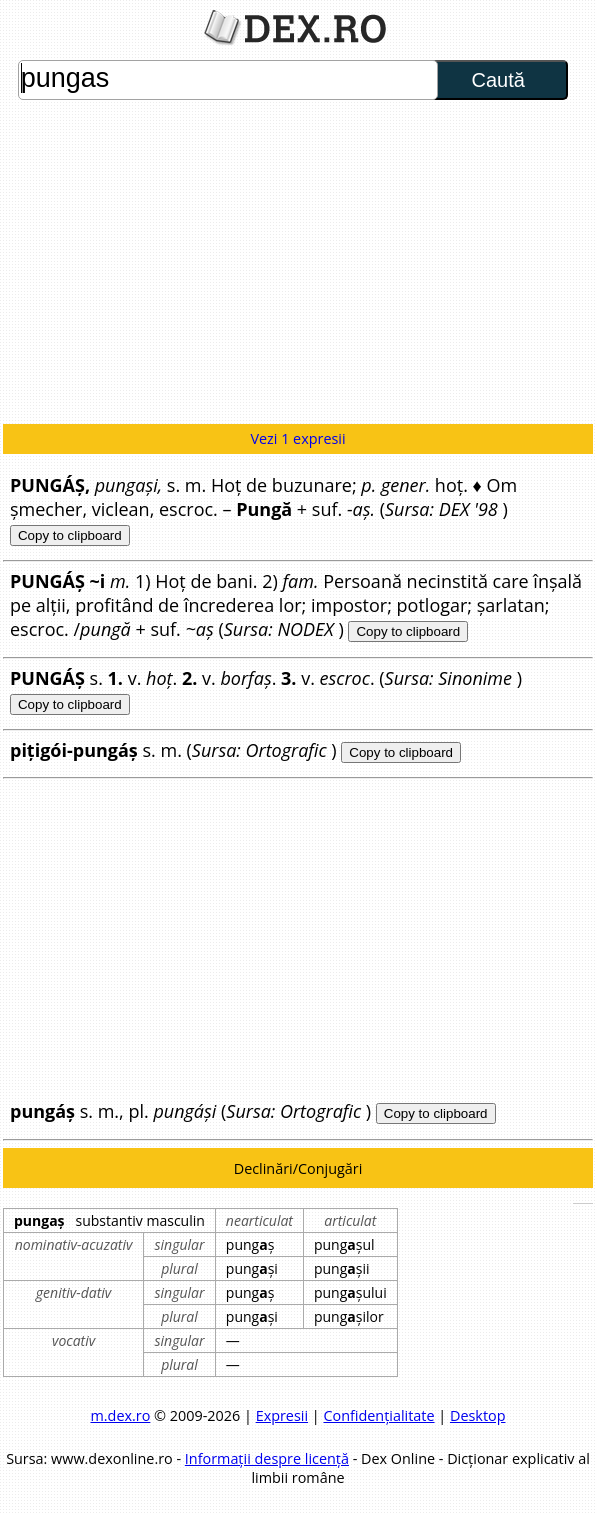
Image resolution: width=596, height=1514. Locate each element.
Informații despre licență (267, 1458)
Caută (497, 80)
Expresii (282, 1415)
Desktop (478, 1415)
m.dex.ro (121, 1415)
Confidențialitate (378, 1415)
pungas (228, 80)
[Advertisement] (298, 264)
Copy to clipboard (70, 535)
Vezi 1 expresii (297, 438)
